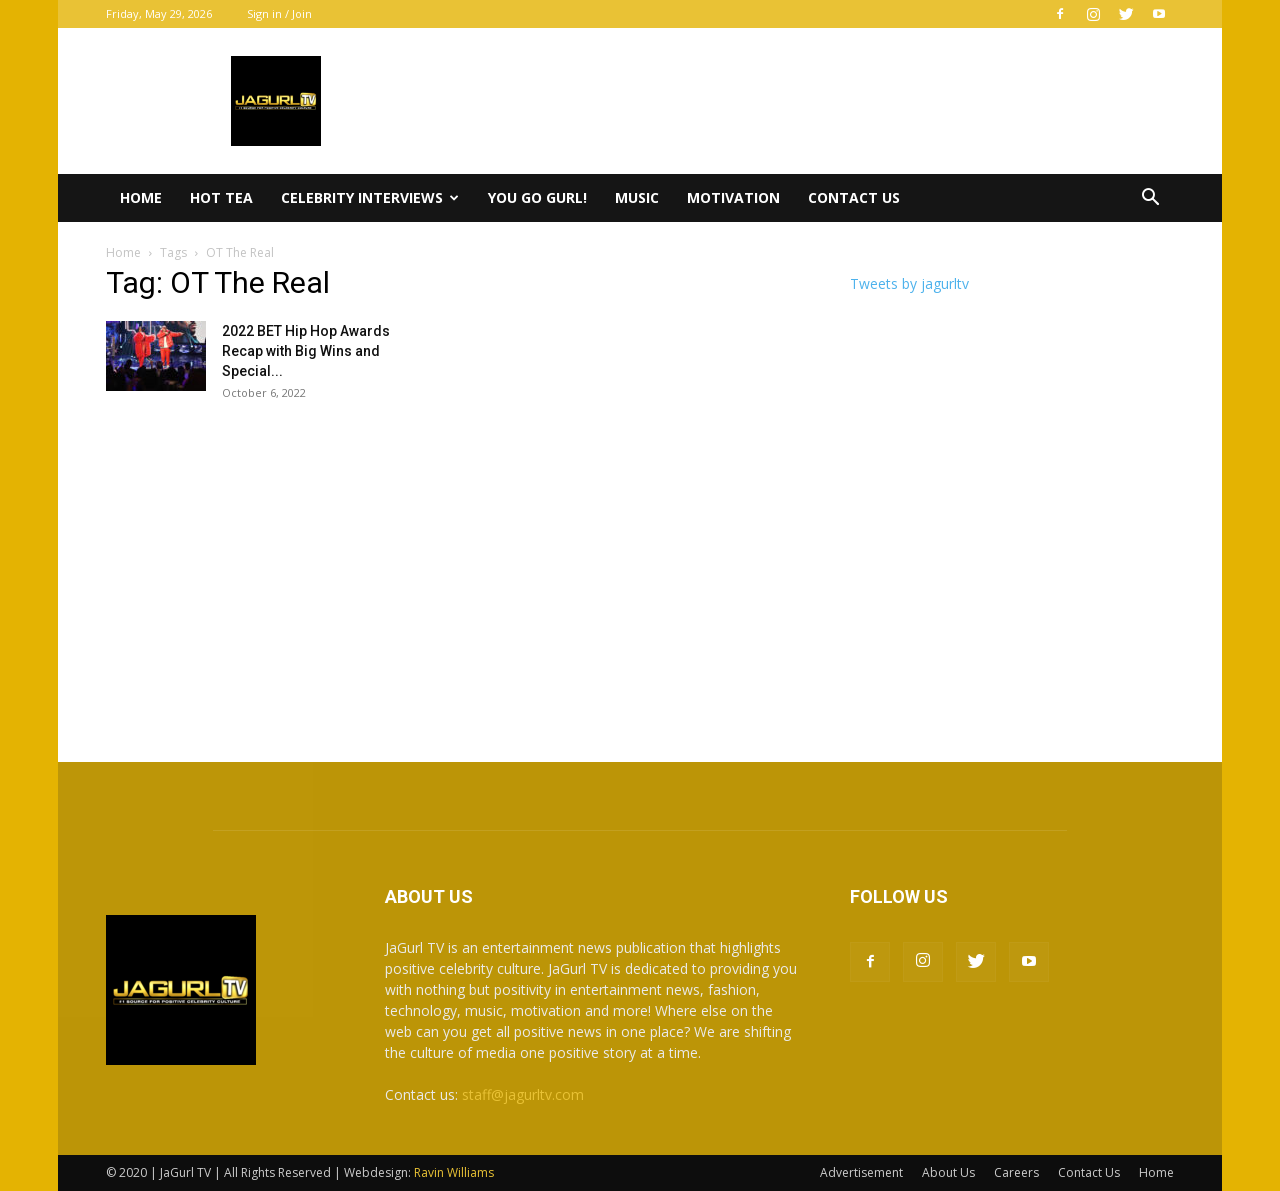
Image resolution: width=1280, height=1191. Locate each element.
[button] (1150, 199)
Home (141, 197)
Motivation (733, 197)
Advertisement (861, 1172)
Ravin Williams (455, 1172)
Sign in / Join (279, 13)
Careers (1016, 1172)
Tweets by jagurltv (909, 283)
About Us (948, 1172)
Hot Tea (221, 197)
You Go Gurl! (537, 197)
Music (637, 197)
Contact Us (854, 197)
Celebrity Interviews (370, 197)
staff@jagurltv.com (523, 1094)
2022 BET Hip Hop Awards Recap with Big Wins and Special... (306, 351)
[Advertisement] (640, 572)
